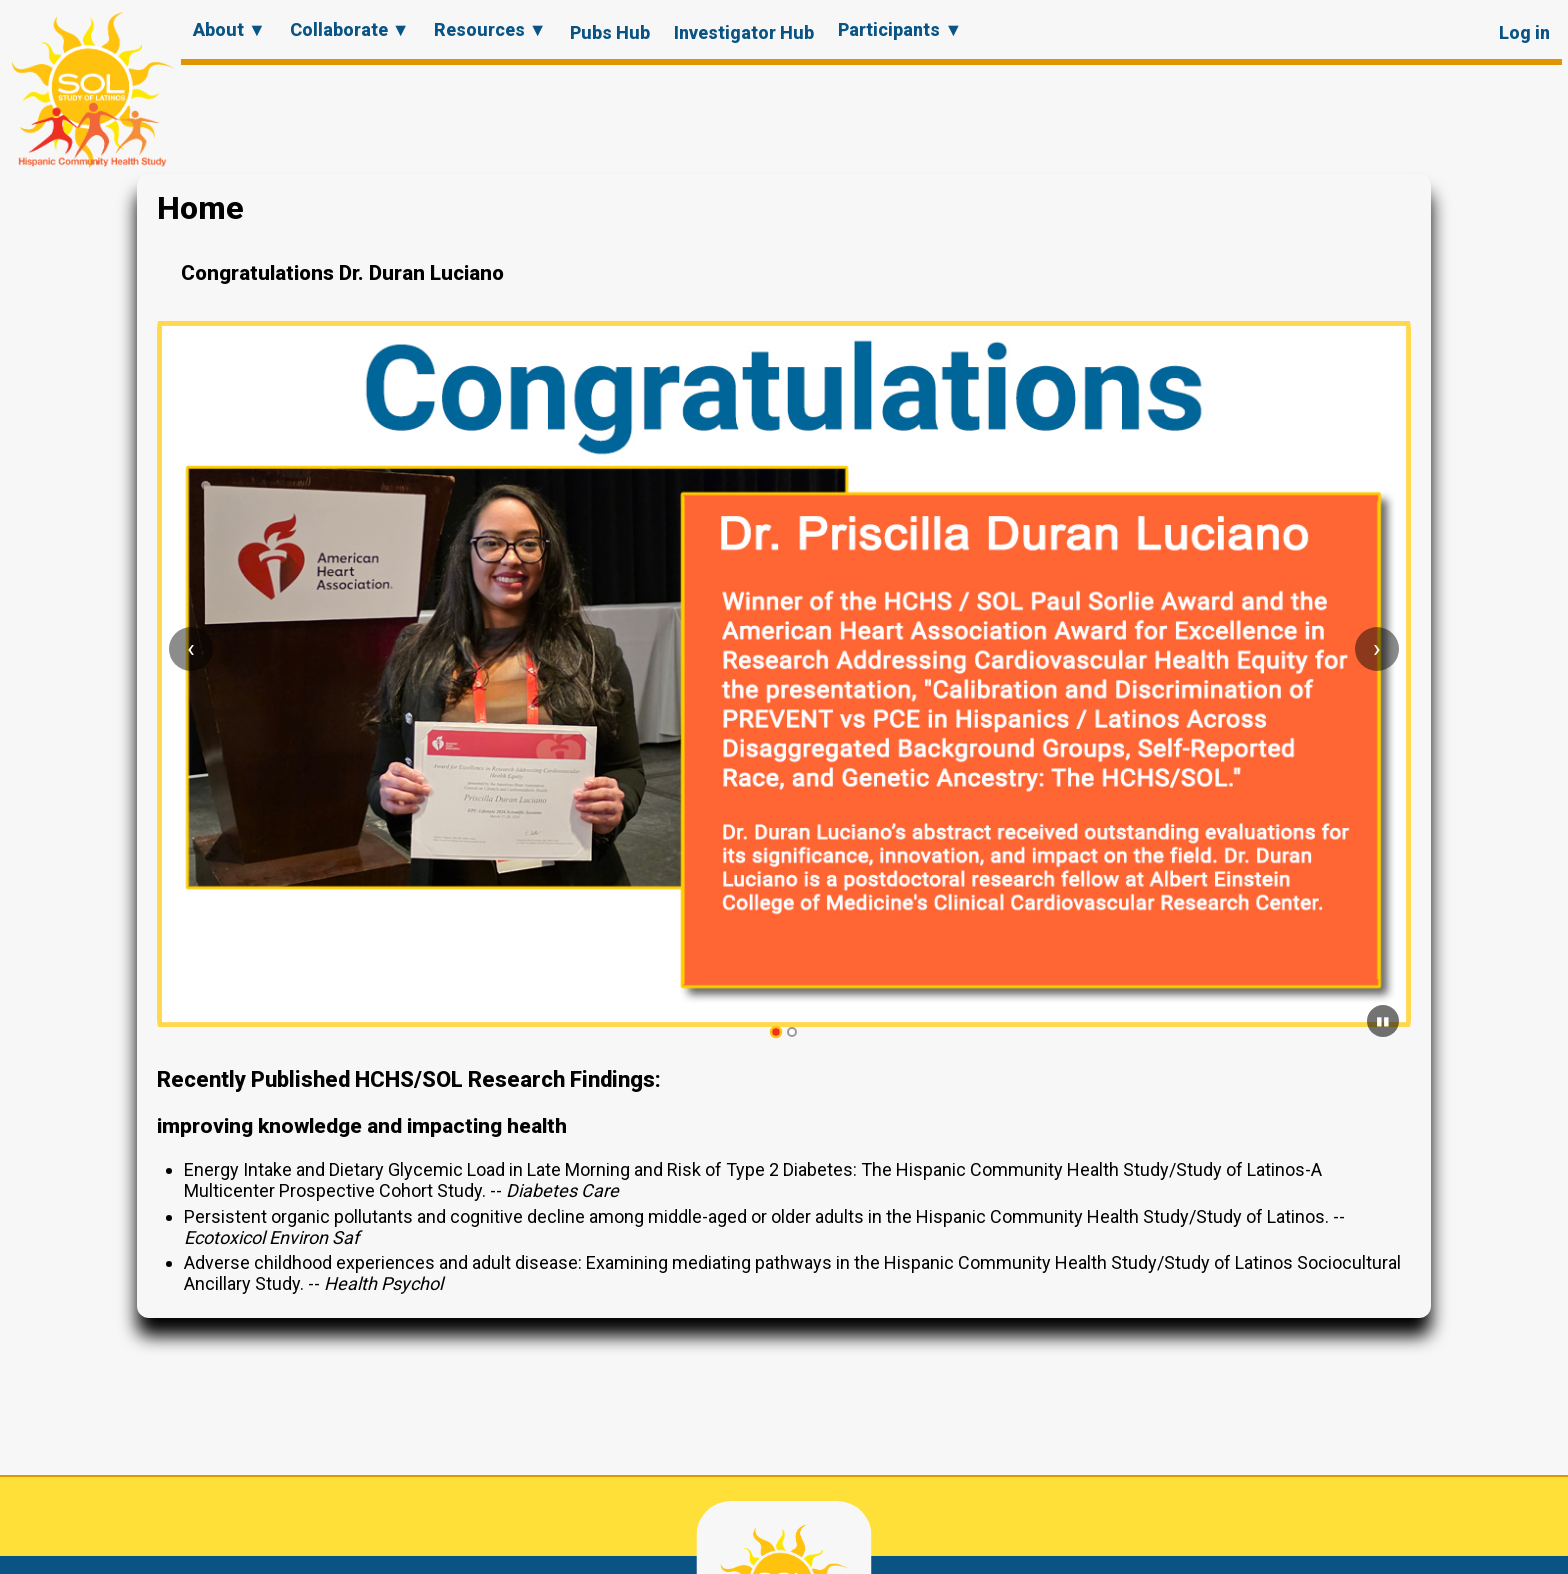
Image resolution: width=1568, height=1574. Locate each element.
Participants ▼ (900, 29)
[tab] (776, 1032)
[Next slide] (1377, 649)
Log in (1524, 32)
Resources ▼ (490, 29)
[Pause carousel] (1383, 1021)
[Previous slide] (191, 649)
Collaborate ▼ (350, 29)
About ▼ (229, 29)
